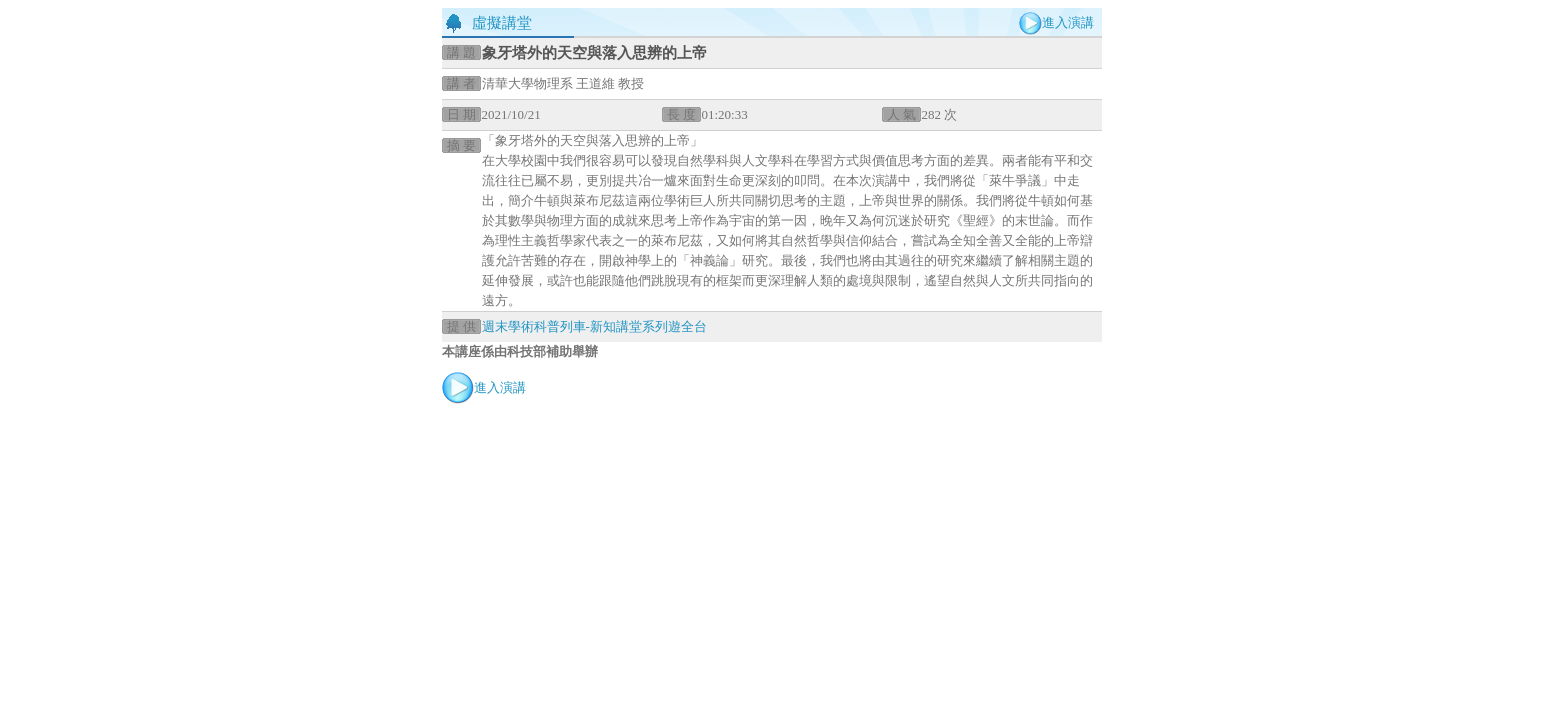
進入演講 (1068, 22)
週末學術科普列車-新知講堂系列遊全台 (594, 326)
